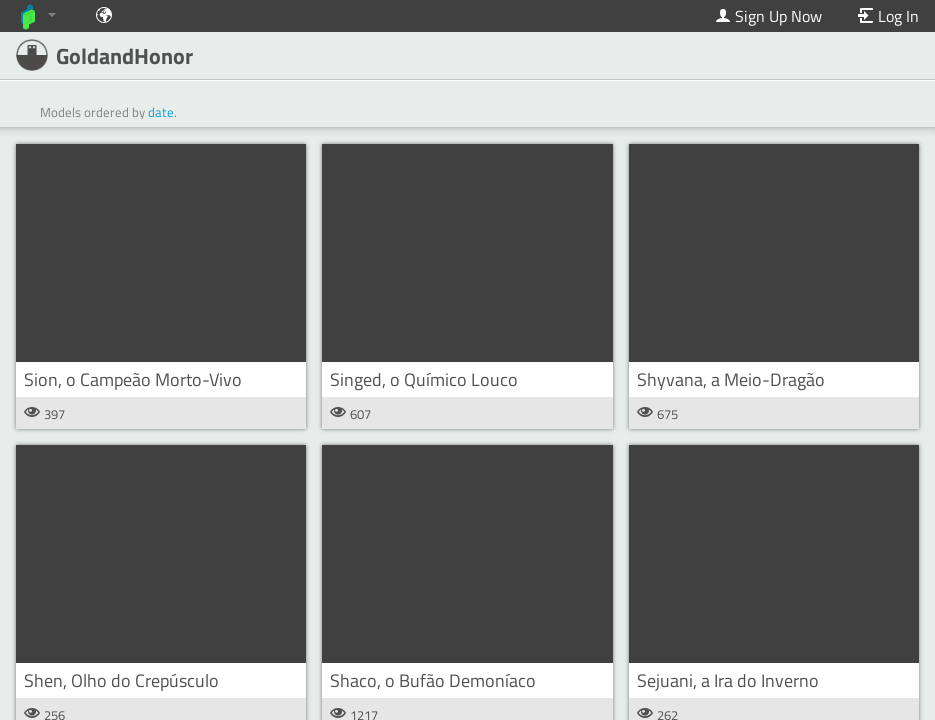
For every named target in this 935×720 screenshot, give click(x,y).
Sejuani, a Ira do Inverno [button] (728, 680)
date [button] (161, 112)
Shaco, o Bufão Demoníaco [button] (433, 680)
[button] (161, 253)
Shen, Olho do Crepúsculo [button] (121, 680)
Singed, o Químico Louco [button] (424, 379)
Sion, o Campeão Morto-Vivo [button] (133, 379)
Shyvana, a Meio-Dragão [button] (731, 379)
